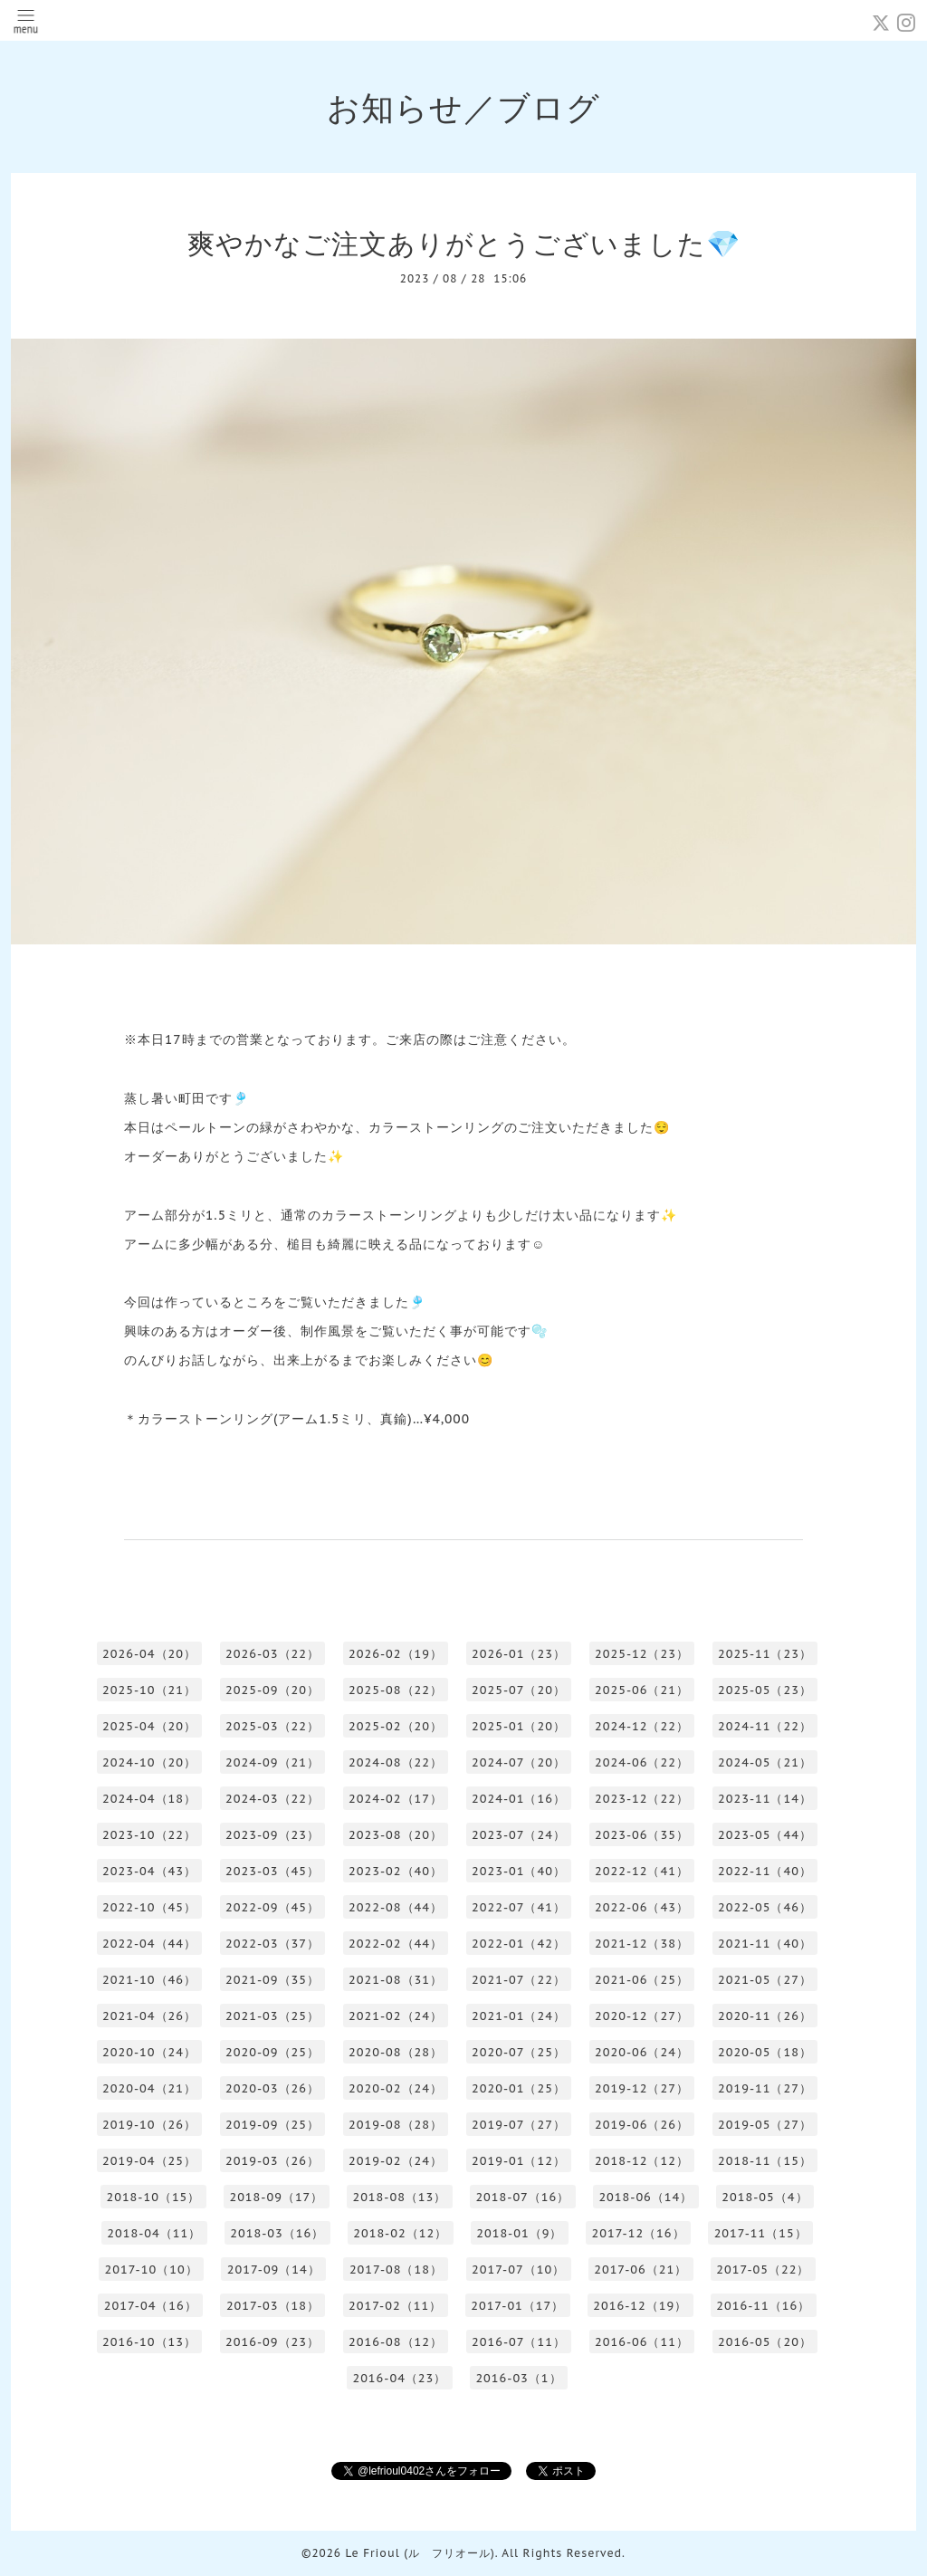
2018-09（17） (276, 2197)
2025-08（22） (396, 1690)
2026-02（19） (396, 1653)
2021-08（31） (396, 1979)
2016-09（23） (272, 2342)
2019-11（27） (765, 2088)
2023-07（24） (519, 1835)
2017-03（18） (273, 2305)
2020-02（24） (396, 2088)
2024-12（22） (642, 1726)
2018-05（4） (765, 2197)
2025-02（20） (396, 1726)
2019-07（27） (519, 2124)
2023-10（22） (149, 1835)
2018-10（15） (153, 2197)
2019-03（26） (272, 2161)
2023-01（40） (519, 1871)
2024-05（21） (765, 1762)
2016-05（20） (765, 2342)
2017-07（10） (518, 2269)
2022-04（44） (149, 1943)
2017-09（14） (273, 2269)
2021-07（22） (519, 1979)
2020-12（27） (642, 2016)
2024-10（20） (149, 1762)
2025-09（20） (272, 1690)
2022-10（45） (149, 1907)
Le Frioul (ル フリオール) (419, 2553)
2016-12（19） (640, 2305)
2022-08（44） (396, 1907)
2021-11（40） (765, 1943)
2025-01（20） (519, 1726)
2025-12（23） (642, 1653)
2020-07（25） (519, 2052)
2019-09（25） (272, 2124)
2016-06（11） (642, 2342)
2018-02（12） (400, 2233)
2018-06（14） (645, 2197)
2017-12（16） (637, 2233)
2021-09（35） (272, 1979)
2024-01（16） (519, 1798)
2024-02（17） (396, 1798)
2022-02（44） (396, 1943)
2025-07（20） (519, 1690)
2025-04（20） (149, 1726)
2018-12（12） (642, 2161)
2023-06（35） (642, 1835)
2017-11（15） (761, 2233)
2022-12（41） (642, 1871)
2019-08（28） (396, 2124)
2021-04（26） (149, 2016)
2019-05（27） (765, 2124)
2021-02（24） (396, 2016)
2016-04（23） (399, 2378)
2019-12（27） (642, 2088)
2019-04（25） (149, 2161)
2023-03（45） (272, 1871)
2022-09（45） (272, 1907)
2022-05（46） (765, 1907)
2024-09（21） (272, 1762)
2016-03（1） (518, 2378)
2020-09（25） (272, 2052)
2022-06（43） (642, 1907)
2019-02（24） (396, 2161)
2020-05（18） (765, 2052)
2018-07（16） (522, 2197)
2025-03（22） (272, 1726)
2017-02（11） (395, 2305)
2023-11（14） (765, 1798)
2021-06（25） (642, 1979)
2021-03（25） (272, 2016)
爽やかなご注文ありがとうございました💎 (464, 243)
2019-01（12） (519, 2161)
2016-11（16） (763, 2305)
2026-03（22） (272, 1653)
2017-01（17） (517, 2305)
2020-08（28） (396, 2052)
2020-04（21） (149, 2088)
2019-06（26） (642, 2124)
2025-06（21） (642, 1690)
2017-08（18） (396, 2269)
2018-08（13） (399, 2197)
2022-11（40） (765, 1871)
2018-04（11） (154, 2233)
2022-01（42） (519, 1943)
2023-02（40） (396, 1871)
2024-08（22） (396, 1762)
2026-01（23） (519, 1653)
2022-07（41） (519, 1907)
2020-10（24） (149, 2052)
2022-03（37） (272, 1943)
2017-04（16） (150, 2305)
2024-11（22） (765, 1726)
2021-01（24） (519, 2016)
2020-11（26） (765, 2016)
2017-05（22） (762, 2269)
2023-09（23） (272, 1835)
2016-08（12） (396, 2342)
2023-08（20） (396, 1835)
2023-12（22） (642, 1798)
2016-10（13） (149, 2342)
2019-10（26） (149, 2124)
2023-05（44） (765, 1835)
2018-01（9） (519, 2233)
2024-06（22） (642, 1762)
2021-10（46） (149, 1979)
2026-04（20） (149, 1653)
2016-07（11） (519, 2342)
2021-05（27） (765, 1979)
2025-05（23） (765, 1690)
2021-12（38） (642, 1943)
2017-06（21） (640, 2269)
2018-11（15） (765, 2161)
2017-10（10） (151, 2269)
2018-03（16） (277, 2233)
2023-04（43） (149, 1871)
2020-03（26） (272, 2088)
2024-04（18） (149, 1798)
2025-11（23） (765, 1653)
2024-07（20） (519, 1762)
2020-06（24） (642, 2052)
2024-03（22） (272, 1798)
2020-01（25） (519, 2088)
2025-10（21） (149, 1690)
